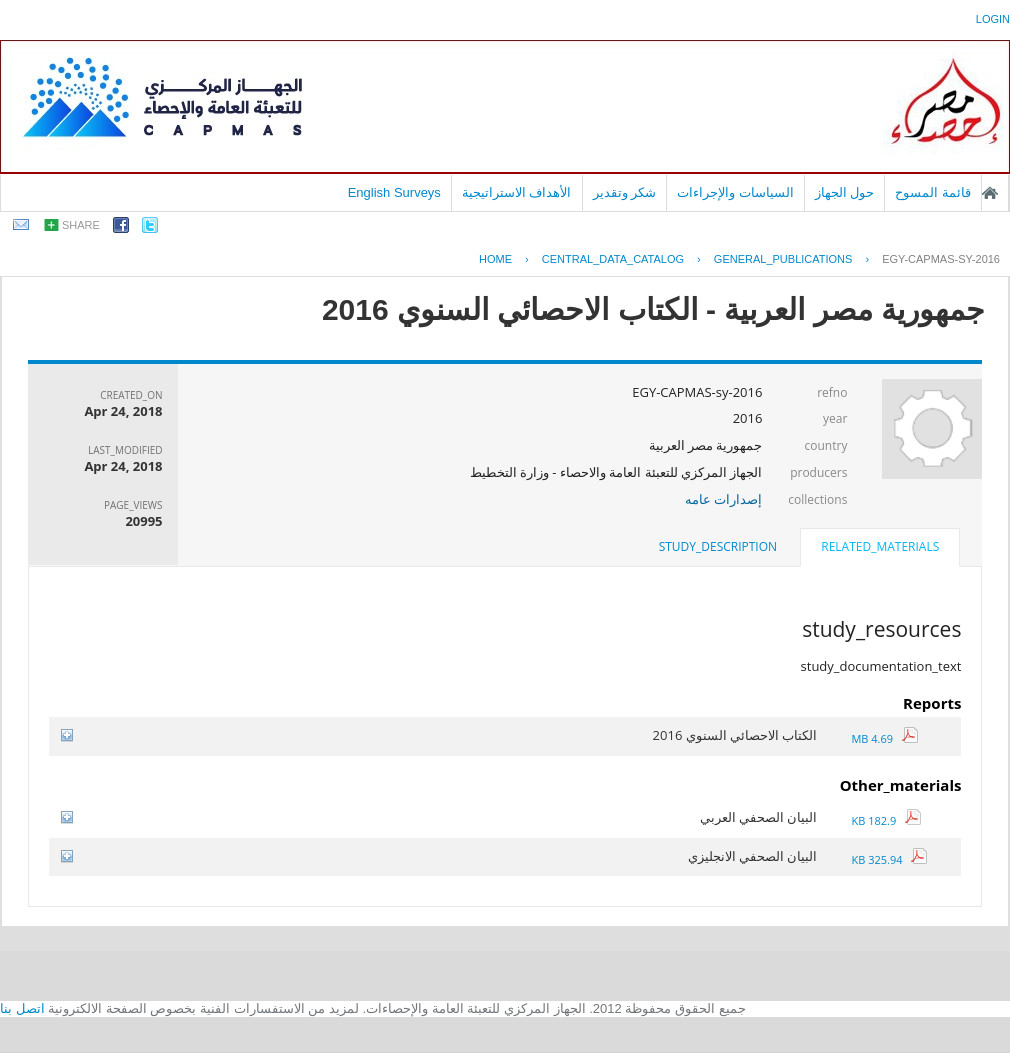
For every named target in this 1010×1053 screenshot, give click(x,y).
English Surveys (394, 192)
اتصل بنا (22, 1008)
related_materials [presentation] (880, 546)
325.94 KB (889, 859)
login (993, 19)
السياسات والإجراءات (735, 192)
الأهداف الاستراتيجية (517, 192)
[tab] (880, 549)
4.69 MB (884, 738)
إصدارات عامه (723, 499)
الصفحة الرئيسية (990, 193)
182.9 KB (885, 820)
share (81, 225)
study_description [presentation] (718, 546)
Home (495, 259)
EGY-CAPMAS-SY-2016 (941, 259)
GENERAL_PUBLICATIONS (783, 259)
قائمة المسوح (933, 192)
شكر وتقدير (625, 192)
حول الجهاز (845, 192)
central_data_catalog (613, 259)
